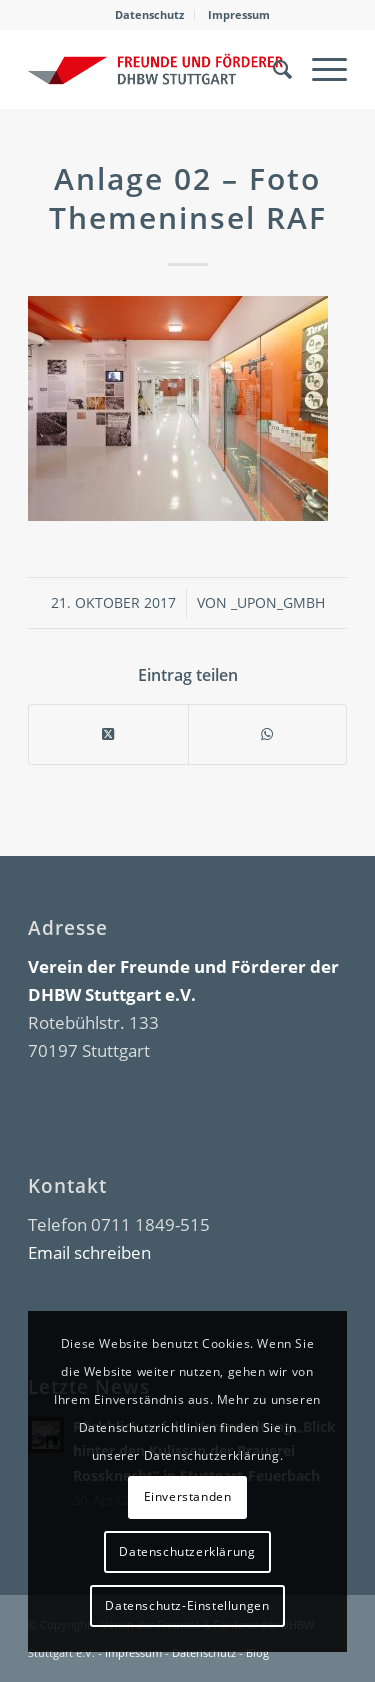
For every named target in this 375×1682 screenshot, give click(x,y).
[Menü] (319, 69)
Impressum (239, 14)
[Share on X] (108, 734)
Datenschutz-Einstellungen (187, 1605)
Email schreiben (89, 1252)
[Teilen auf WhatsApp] (267, 734)
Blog (257, 1652)
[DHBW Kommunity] (155, 69)
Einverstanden (188, 1496)
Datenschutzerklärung (187, 1551)
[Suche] (272, 69)
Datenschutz (149, 14)
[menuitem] (150, 15)
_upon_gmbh (278, 602)
